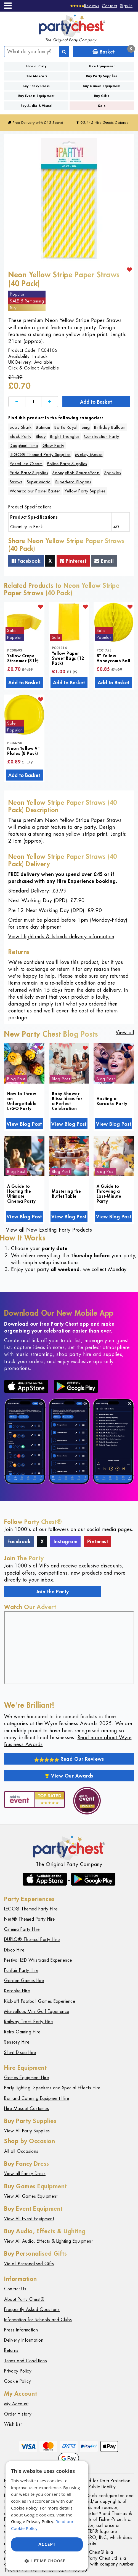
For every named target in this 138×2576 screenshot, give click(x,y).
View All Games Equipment (30, 2196)
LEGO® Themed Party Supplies (40, 454)
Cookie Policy (17, 2381)
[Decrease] (17, 401)
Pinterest (73, 560)
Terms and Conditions (25, 2361)
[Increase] (49, 401)
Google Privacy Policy (32, 2521)
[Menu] (8, 5)
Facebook (26, 560)
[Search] (64, 51)
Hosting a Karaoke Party (112, 1101)
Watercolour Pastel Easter (35, 491)
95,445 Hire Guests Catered (102, 122)
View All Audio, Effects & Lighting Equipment (48, 2241)
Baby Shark (20, 427)
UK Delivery (19, 362)
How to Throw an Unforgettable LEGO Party (22, 1101)
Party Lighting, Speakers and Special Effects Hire (52, 2088)
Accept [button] (46, 2544)
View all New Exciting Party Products (49, 1230)
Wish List (13, 2424)
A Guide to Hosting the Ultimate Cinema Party (21, 1193)
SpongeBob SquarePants (76, 472)
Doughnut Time (24, 445)
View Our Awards (69, 1775)
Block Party (20, 436)
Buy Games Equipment (102, 86)
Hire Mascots (36, 76)
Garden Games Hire (24, 1980)
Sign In (126, 5)
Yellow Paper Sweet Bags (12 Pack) (68, 658)
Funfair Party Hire (21, 1970)
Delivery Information (23, 2340)
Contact (109, 5)
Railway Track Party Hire (28, 2022)
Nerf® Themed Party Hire (29, 1919)
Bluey (41, 436)
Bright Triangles (64, 436)
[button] (47, 2561)
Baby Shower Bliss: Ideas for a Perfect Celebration (67, 1101)
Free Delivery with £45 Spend (35, 122)
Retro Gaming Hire (22, 2032)
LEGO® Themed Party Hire (31, 1909)
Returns (11, 2350)
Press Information (21, 2330)
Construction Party (101, 436)
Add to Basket (96, 401)
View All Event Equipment (29, 2219)
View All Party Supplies (27, 2131)
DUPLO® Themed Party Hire (32, 1939)
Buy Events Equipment (36, 96)
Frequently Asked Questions (32, 2309)
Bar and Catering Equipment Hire (36, 2098)
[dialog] (47, 2515)
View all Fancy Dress (25, 2173)
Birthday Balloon (109, 427)
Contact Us (15, 2289)
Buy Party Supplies (102, 76)
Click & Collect (23, 368)
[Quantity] (33, 401)
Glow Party (53, 445)
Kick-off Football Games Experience (39, 2001)
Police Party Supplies (67, 463)
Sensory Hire (16, 2042)
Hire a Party (36, 66)
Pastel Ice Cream (26, 463)
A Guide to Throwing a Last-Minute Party (109, 1193)
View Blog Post (24, 1124)
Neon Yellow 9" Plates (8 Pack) (23, 751)
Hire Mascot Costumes (26, 2108)
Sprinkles (112, 472)
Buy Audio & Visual (36, 106)
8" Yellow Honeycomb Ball (113, 658)
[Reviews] (84, 5)
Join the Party (52, 1591)
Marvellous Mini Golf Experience (36, 2011)
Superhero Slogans (73, 481)
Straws (16, 481)
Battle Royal (65, 427)
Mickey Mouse (89, 454)
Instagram (66, 1541)
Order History (18, 2414)
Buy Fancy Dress (36, 86)
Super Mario (39, 481)
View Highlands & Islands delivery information (61, 936)
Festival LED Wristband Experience (38, 1960)
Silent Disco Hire (20, 2052)
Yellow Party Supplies (85, 491)
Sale (101, 106)
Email (104, 560)
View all (125, 1032)
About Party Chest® (24, 2299)
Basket (113, 50)
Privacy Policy (17, 2371)
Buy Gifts (102, 96)
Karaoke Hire (17, 1991)
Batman (43, 427)
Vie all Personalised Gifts (29, 2264)
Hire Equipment (102, 66)
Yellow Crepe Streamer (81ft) (23, 658)
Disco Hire (14, 1950)
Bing (86, 427)
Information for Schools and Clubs (38, 2320)
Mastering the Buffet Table (66, 1193)
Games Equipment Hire (26, 2078)
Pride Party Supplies (29, 472)
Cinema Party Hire (22, 1929)
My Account (16, 2404)
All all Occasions (21, 2151)
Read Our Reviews (69, 1758)
